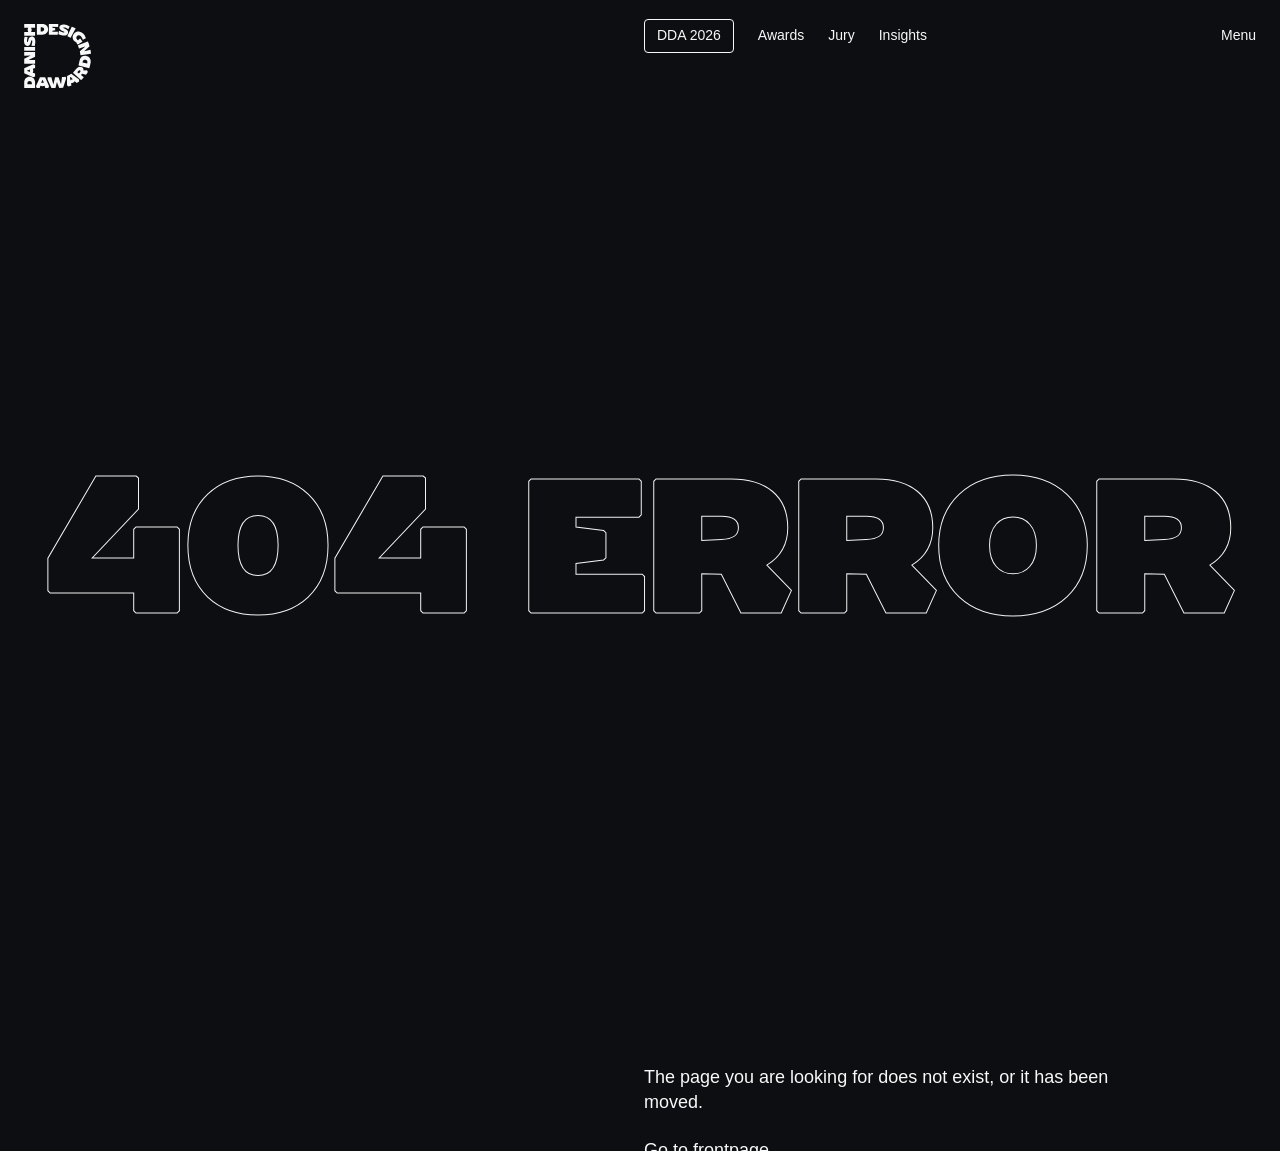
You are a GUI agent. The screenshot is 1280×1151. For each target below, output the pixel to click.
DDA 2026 (689, 35)
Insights (903, 35)
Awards (781, 35)
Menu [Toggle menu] (1238, 35)
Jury (841, 35)
